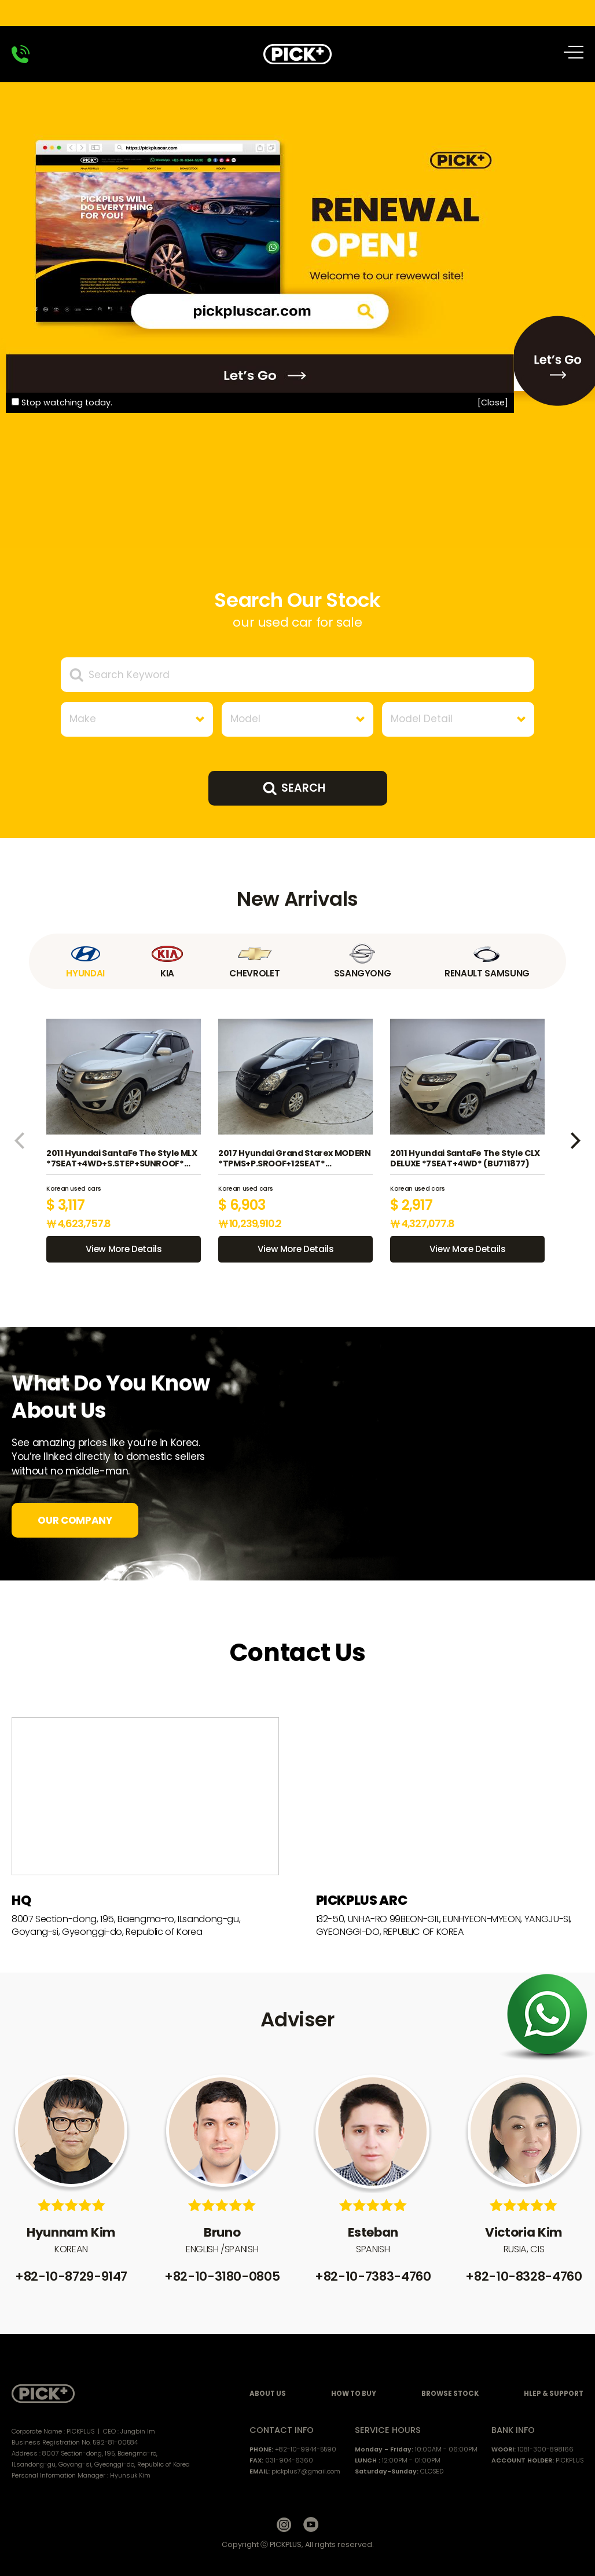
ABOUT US (267, 2393)
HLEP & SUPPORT (553, 2393)
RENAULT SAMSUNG (487, 961)
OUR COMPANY (75, 1520)
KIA (167, 961)
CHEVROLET (254, 961)
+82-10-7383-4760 (373, 2276)
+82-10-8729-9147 (71, 2276)
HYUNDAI (85, 961)
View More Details (124, 1249)
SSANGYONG (362, 961)
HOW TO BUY (353, 2393)
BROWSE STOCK (450, 2393)
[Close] (493, 402)
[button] (19, 1140)
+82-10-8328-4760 (523, 2276)
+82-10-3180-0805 (222, 2276)
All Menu (575, 52)
